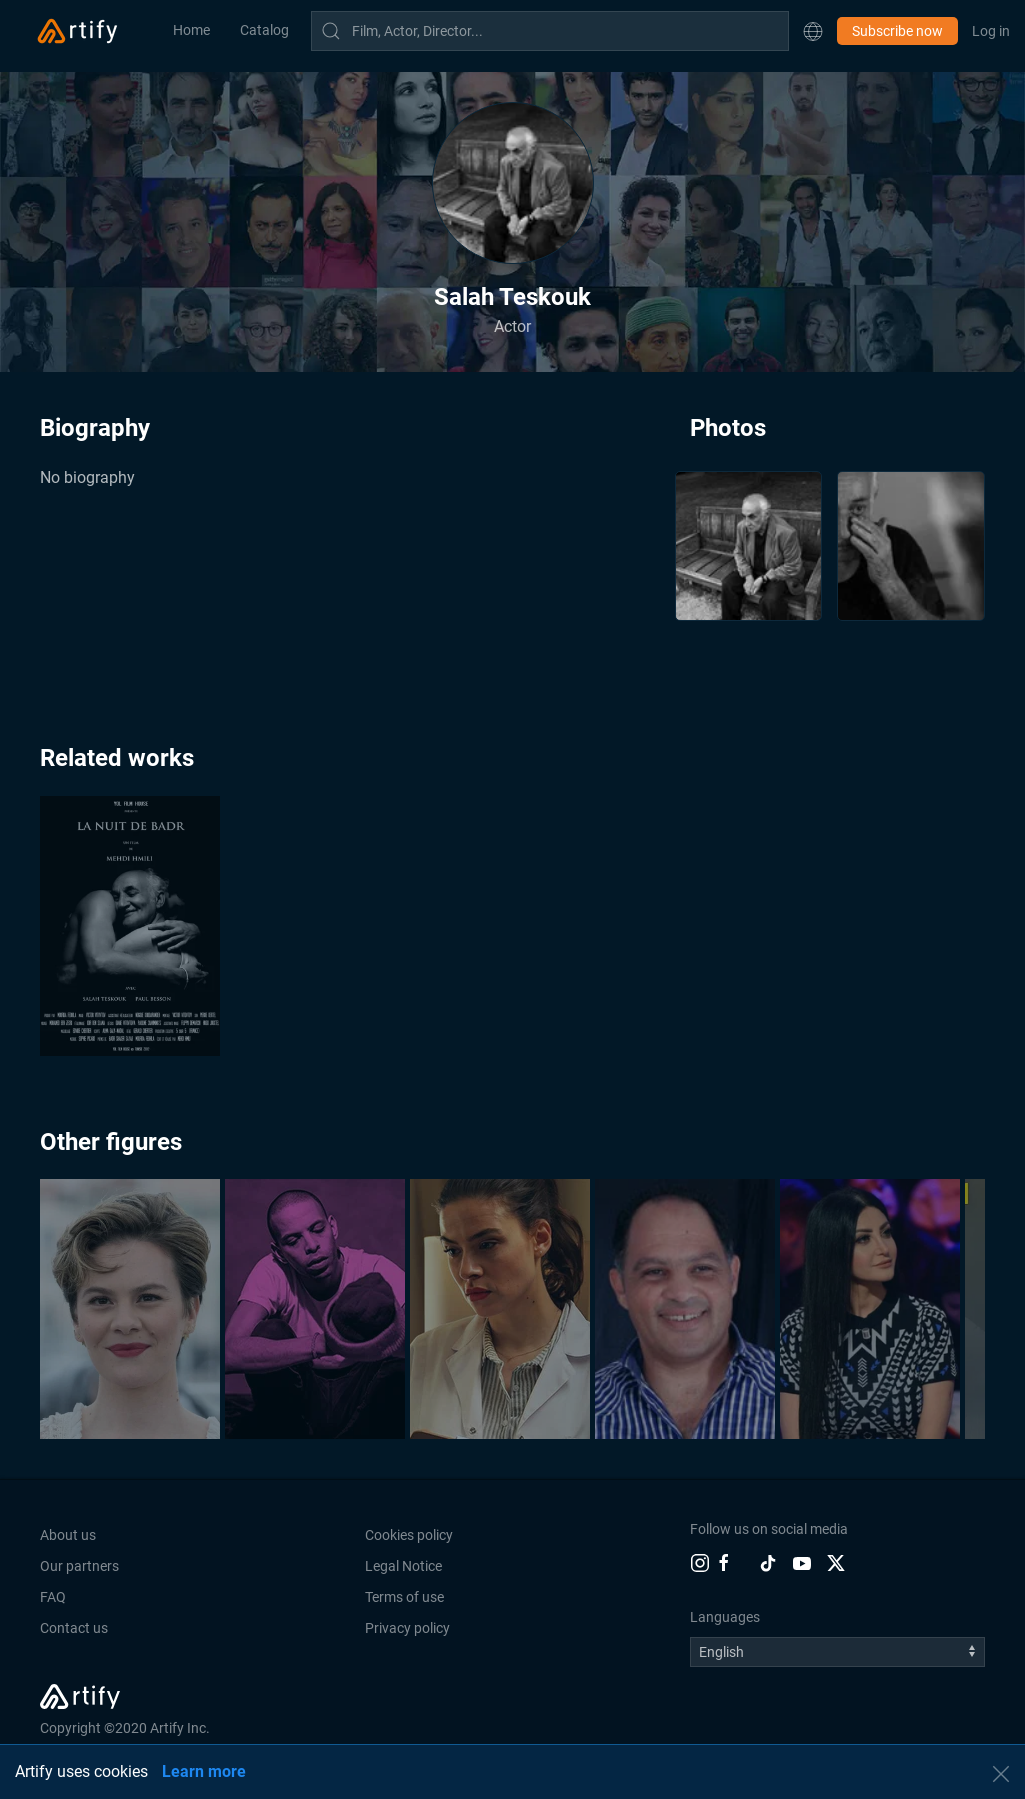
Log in (991, 31)
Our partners (79, 1566)
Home (191, 30)
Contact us (74, 1628)
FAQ (53, 1597)
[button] (813, 31)
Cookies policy (409, 1535)
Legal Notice (403, 1566)
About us (68, 1535)
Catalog (264, 30)
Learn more (204, 1771)
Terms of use (404, 1597)
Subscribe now (897, 31)
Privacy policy (407, 1628)
